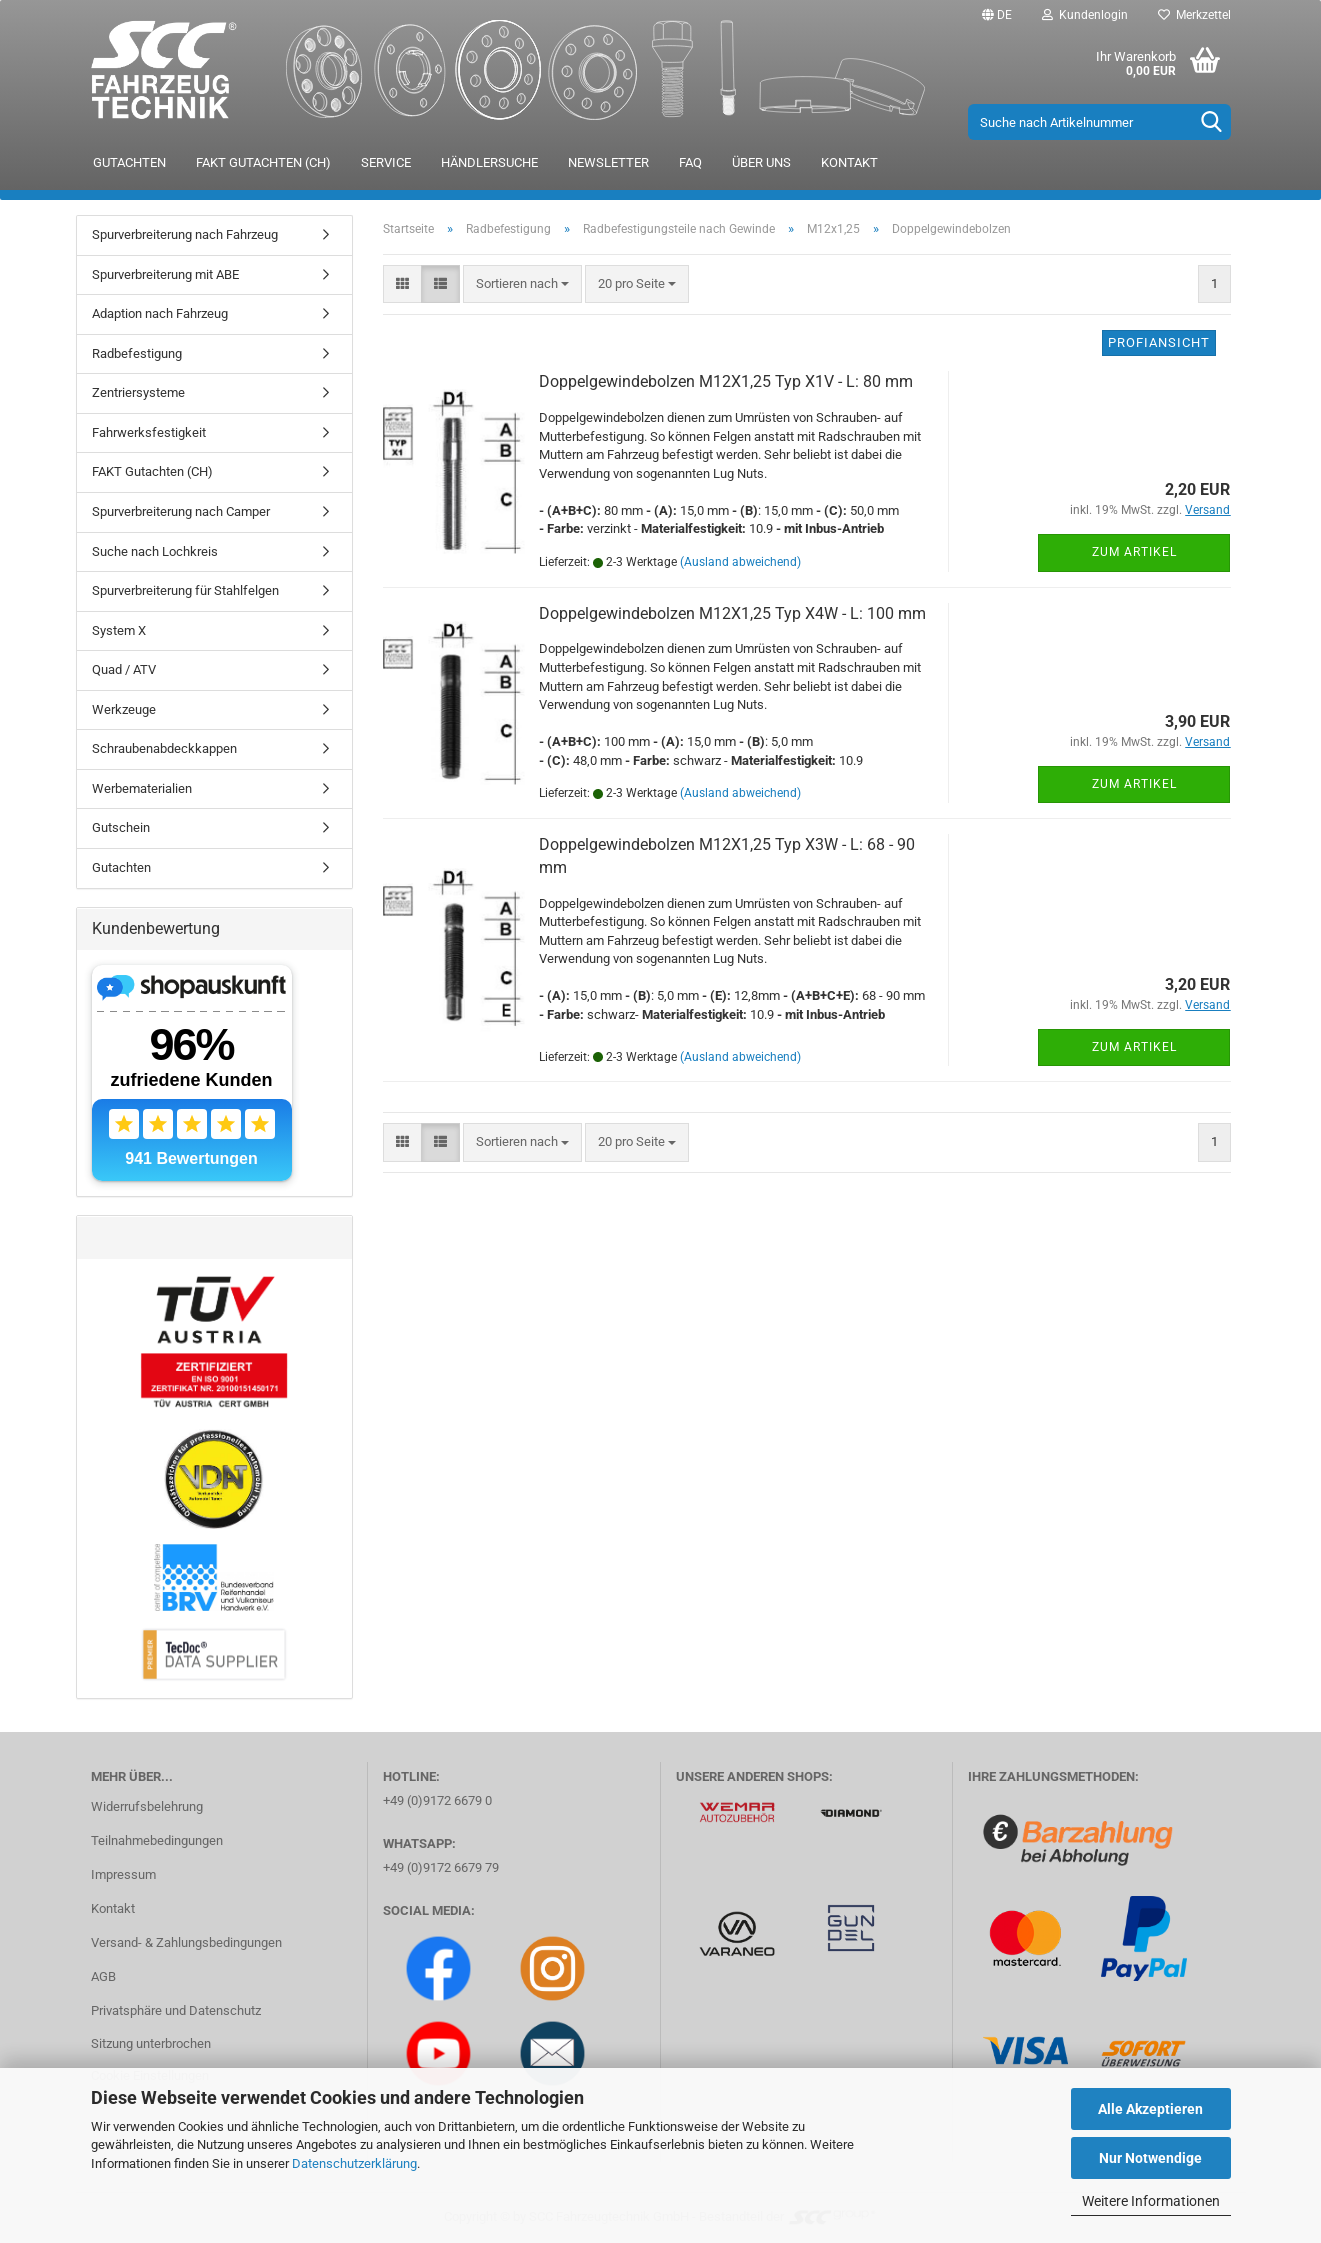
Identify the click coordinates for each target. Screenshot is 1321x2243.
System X (119, 630)
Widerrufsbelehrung (147, 1806)
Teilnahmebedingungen (157, 1840)
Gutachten (129, 162)
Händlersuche (489, 162)
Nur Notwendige (1150, 2158)
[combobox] (522, 284)
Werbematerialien (142, 788)
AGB (103, 1976)
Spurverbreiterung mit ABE (165, 274)
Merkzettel (1194, 15)
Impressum (123, 1874)
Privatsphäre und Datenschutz (176, 2010)
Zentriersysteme (138, 392)
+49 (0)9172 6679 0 (437, 1800)
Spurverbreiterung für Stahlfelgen (185, 590)
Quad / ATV (124, 669)
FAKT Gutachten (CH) (263, 162)
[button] (997, 15)
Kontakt (849, 162)
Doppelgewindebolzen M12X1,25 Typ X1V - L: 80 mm (726, 381)
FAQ (690, 162)
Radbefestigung (137, 353)
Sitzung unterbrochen (151, 2043)
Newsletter (608, 162)
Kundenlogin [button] (1085, 15)
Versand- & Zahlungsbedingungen (186, 1942)
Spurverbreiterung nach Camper (181, 511)
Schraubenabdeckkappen (164, 748)
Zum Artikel (1134, 552)
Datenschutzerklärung (354, 2163)
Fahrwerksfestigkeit (149, 432)
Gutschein (121, 827)
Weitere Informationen (1151, 2201)
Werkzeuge (124, 709)
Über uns (761, 162)
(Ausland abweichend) (740, 562)
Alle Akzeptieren (1150, 2109)
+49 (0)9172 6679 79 (441, 1867)
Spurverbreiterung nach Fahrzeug (185, 234)
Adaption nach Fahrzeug (160, 313)
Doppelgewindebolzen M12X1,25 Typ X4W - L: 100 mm (732, 613)
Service (386, 162)
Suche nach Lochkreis (155, 551)
